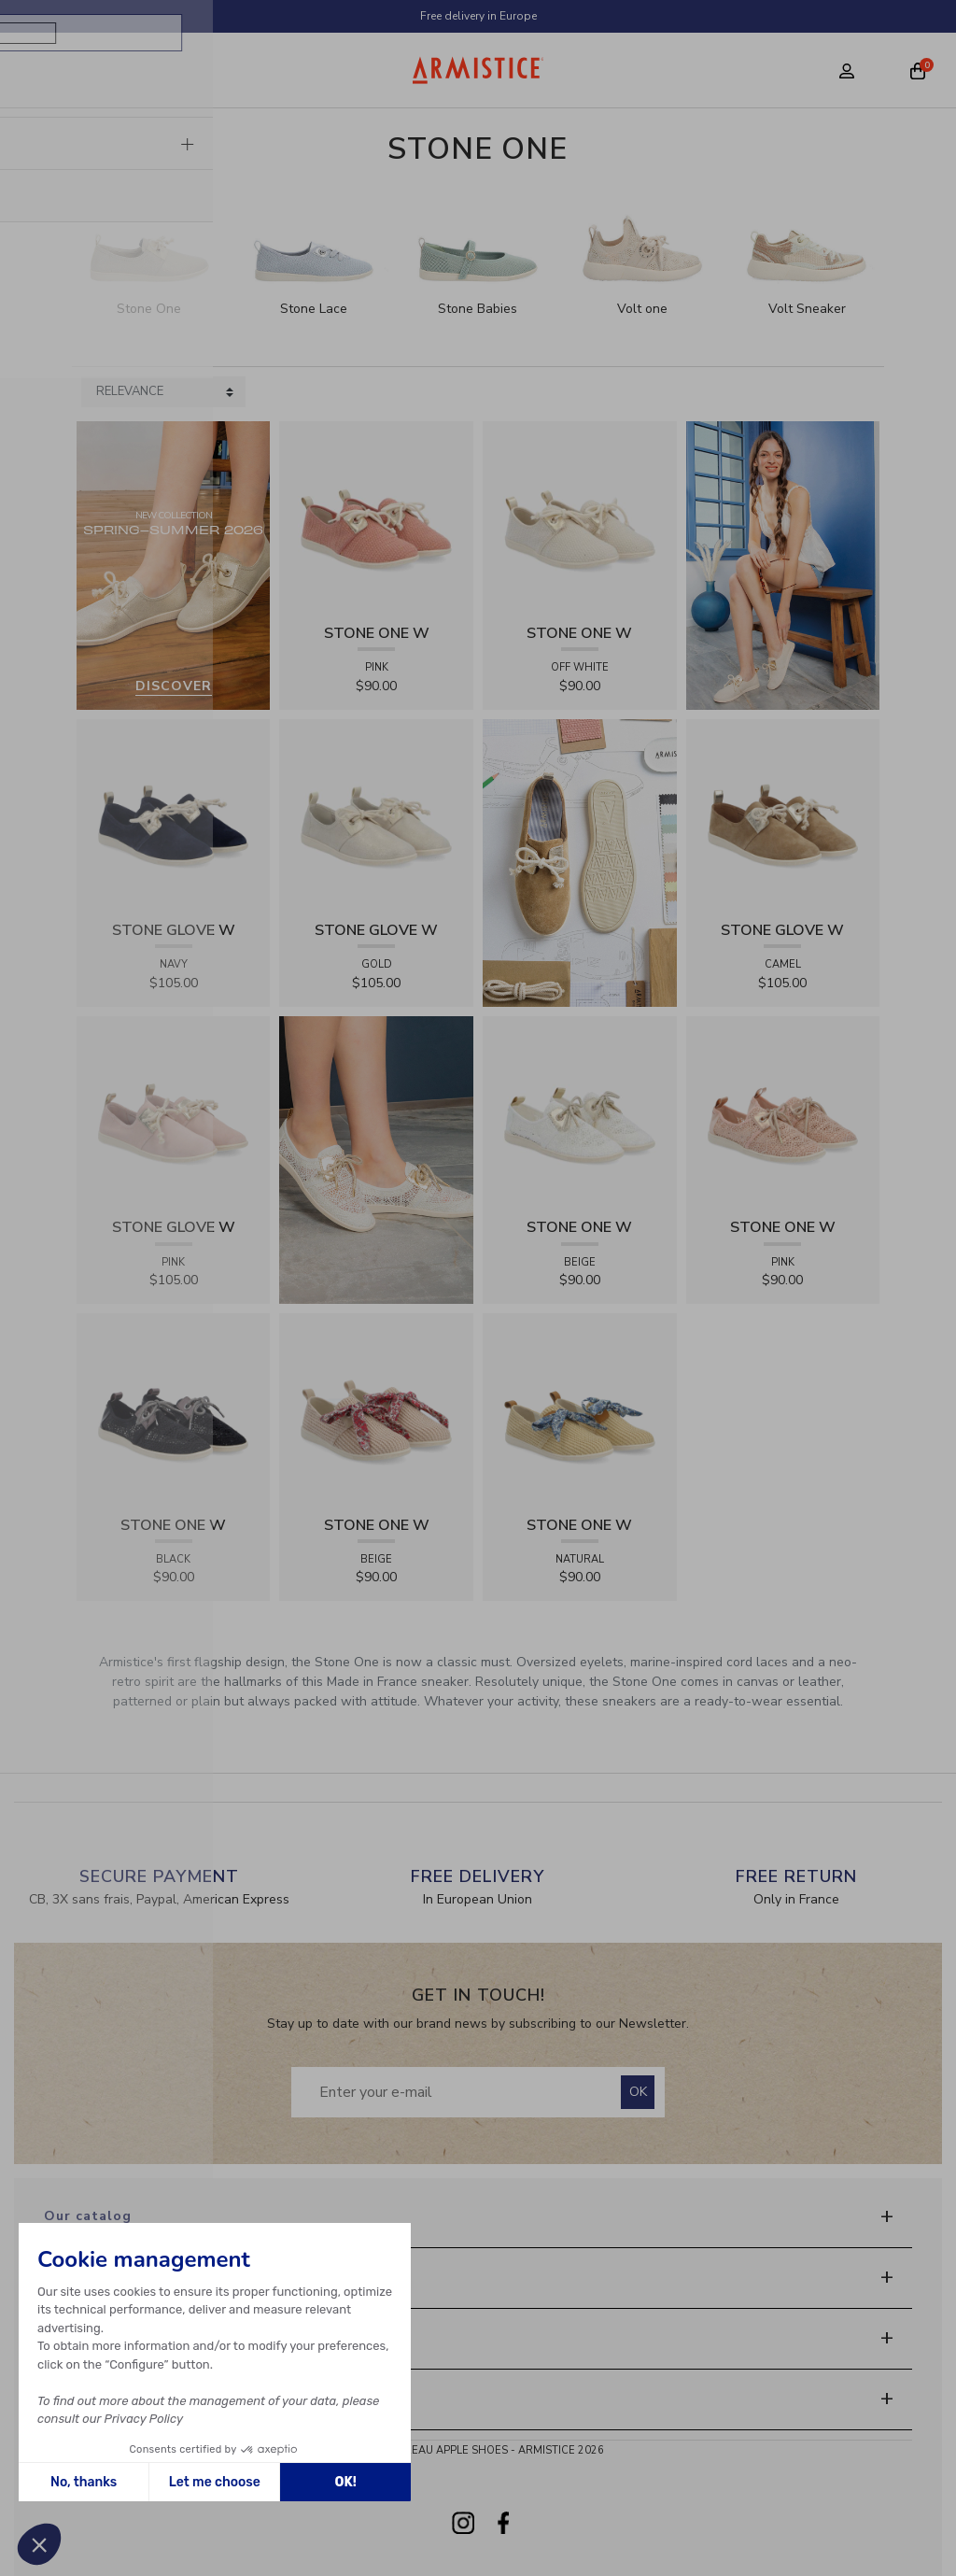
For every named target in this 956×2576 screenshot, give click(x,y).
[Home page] (478, 70)
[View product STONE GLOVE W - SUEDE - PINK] (174, 1112)
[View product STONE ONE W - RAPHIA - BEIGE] (376, 1409)
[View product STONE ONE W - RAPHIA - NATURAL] (580, 1409)
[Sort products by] (163, 392)
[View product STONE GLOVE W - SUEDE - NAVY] (174, 815)
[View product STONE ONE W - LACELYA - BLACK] (174, 1409)
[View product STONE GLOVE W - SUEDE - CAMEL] (783, 815)
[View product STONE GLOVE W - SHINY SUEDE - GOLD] (376, 815)
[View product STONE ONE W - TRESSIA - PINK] (376, 517)
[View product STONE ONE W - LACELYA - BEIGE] (580, 1112)
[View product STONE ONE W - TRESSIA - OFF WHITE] (580, 517)
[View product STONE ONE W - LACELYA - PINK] (783, 1112)
